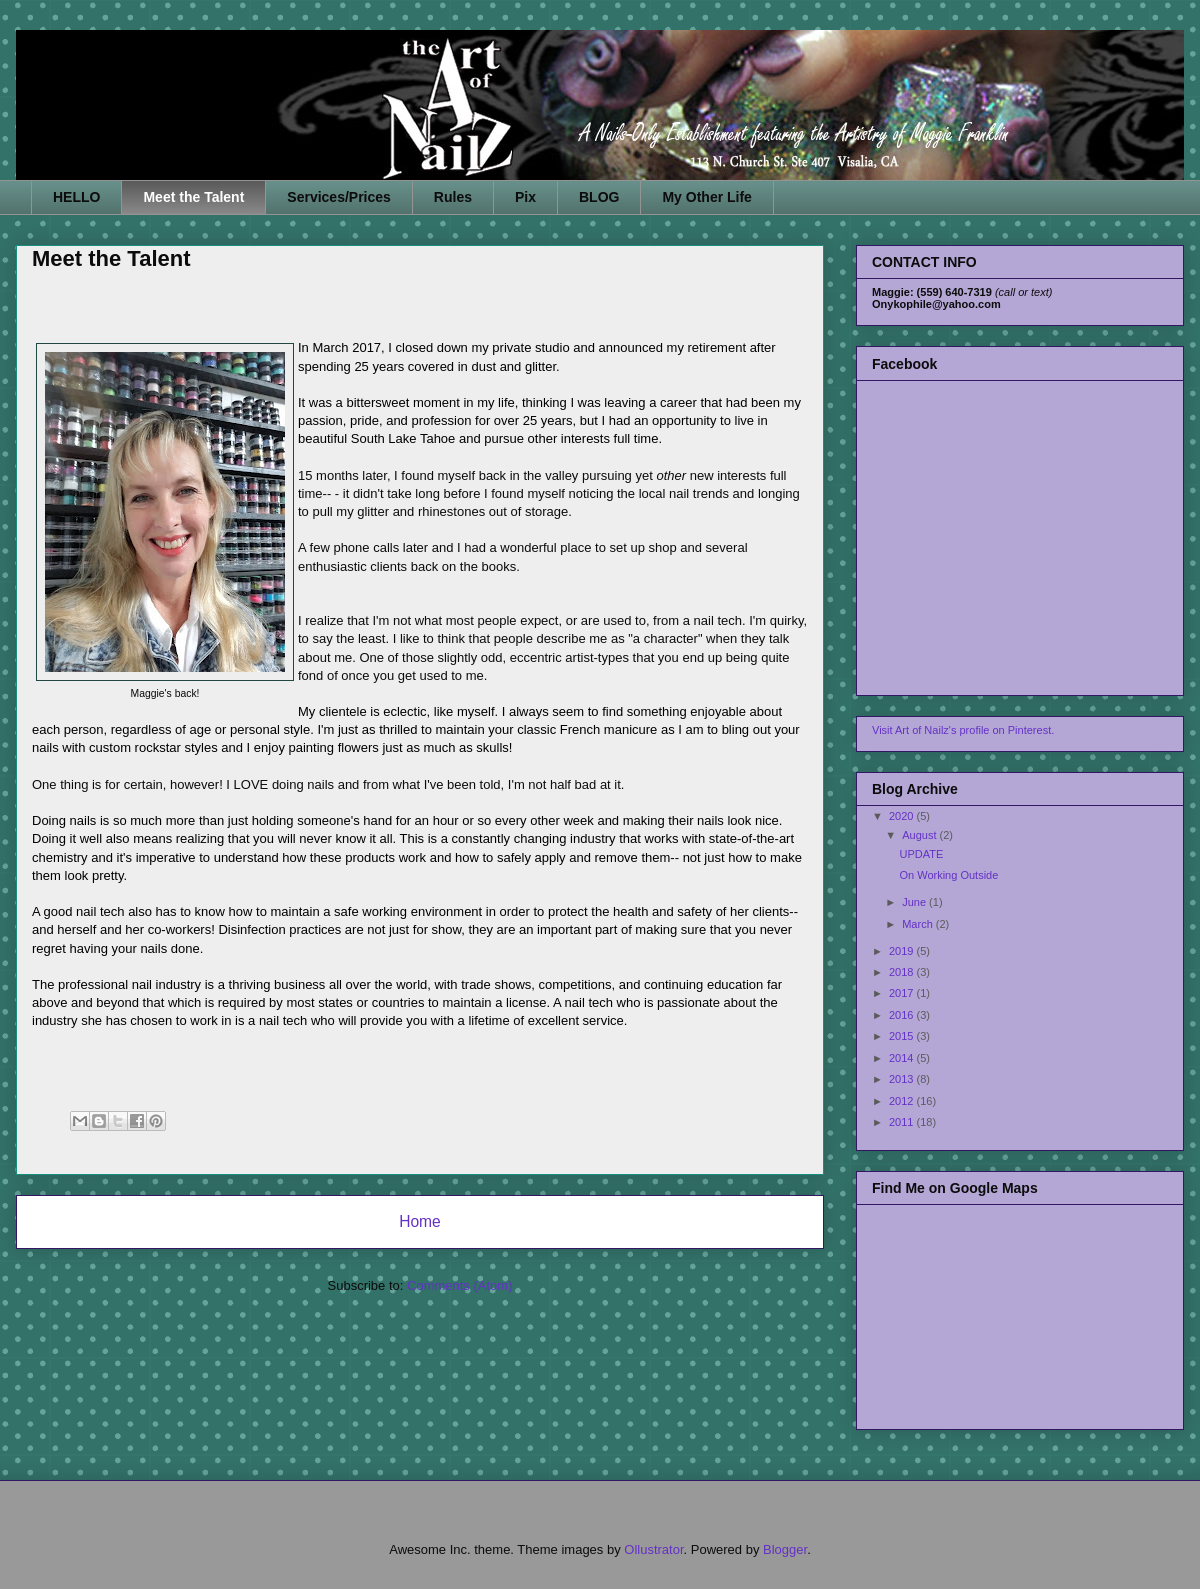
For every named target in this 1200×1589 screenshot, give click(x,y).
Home (420, 1221)
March (919, 924)
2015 (903, 1036)
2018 (903, 972)
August (920, 835)
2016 (903, 1015)
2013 (903, 1079)
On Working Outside (948, 875)
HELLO (76, 197)
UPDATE (921, 854)
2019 (903, 951)
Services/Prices (339, 197)
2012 (903, 1101)
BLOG (599, 197)
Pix (525, 197)
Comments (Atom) (459, 1285)
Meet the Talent (193, 197)
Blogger (785, 1549)
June (915, 902)
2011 (903, 1122)
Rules (453, 197)
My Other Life (706, 197)
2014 (903, 1058)
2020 (903, 816)
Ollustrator (653, 1549)
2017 (903, 993)
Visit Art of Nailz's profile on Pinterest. (963, 730)
